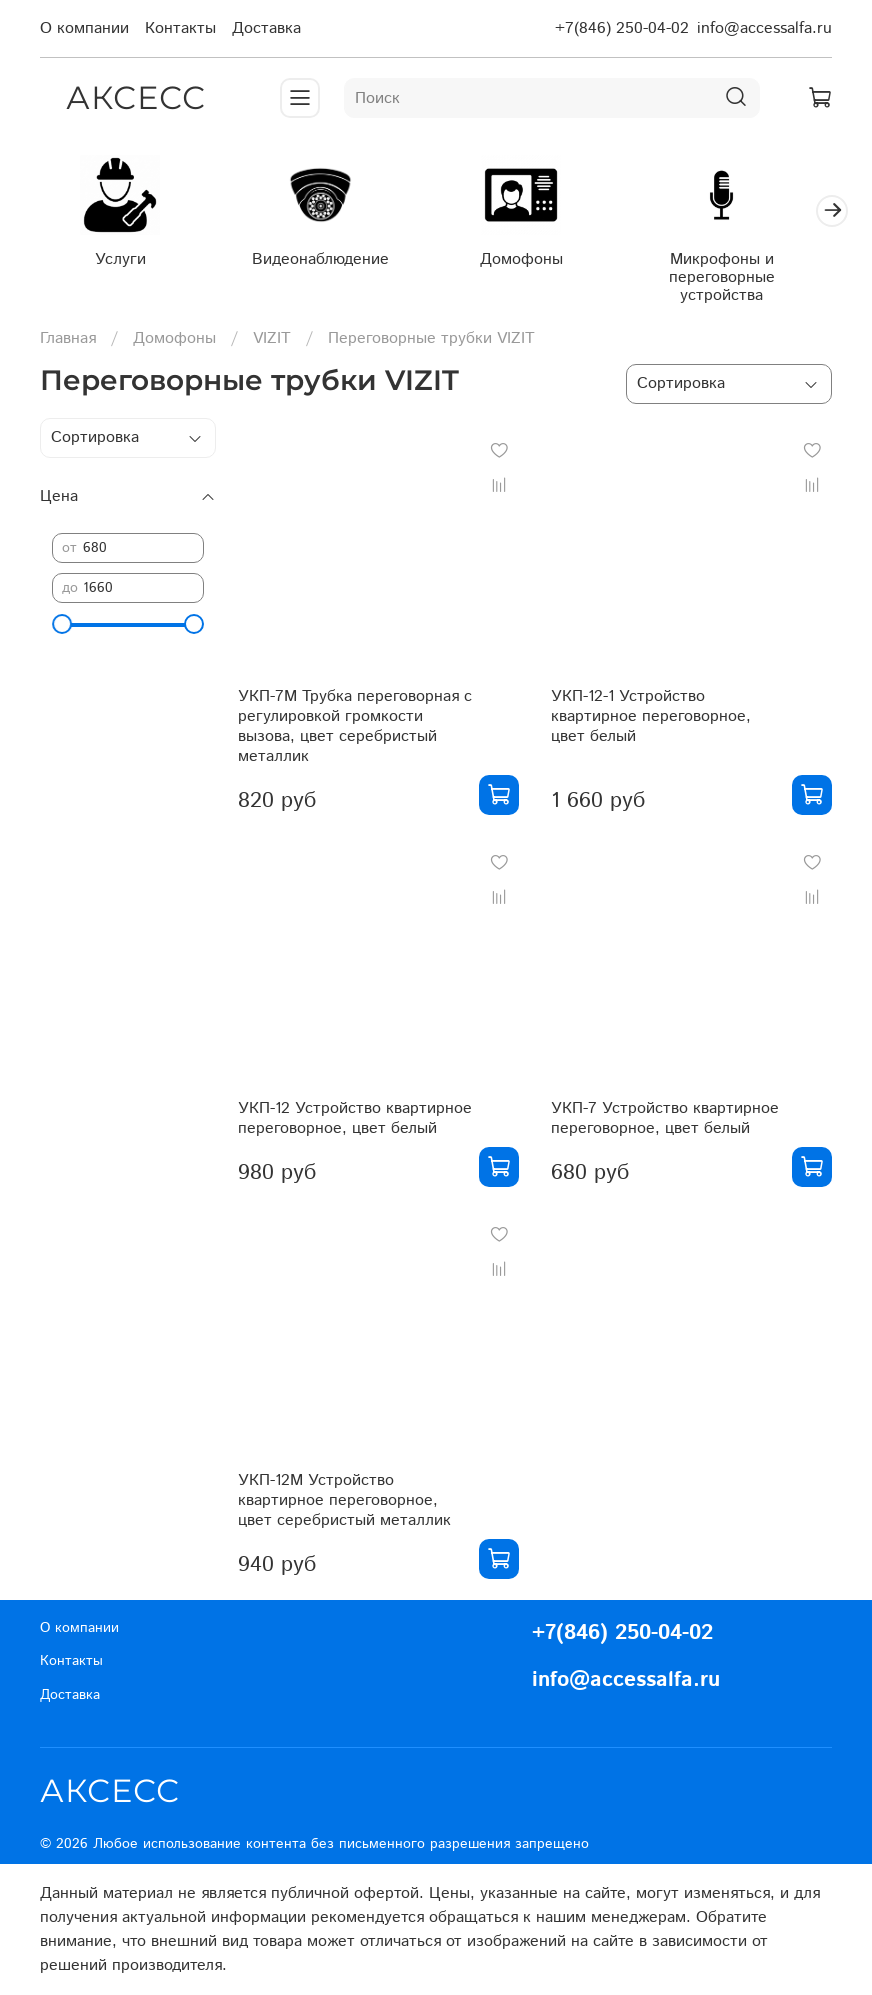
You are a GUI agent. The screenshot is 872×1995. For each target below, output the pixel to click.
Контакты (180, 28)
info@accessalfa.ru (764, 28)
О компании (84, 28)
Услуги (124, 263)
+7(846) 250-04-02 (622, 28)
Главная (68, 341)
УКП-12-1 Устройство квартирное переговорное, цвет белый (651, 720)
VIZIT (272, 341)
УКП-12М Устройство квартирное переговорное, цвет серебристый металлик (344, 1504)
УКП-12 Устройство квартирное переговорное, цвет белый (355, 1122)
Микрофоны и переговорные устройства (748, 281)
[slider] (62, 628)
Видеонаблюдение (332, 263)
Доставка (266, 28)
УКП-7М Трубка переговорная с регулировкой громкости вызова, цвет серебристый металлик (355, 730)
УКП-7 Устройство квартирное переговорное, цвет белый (665, 1122)
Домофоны (540, 263)
